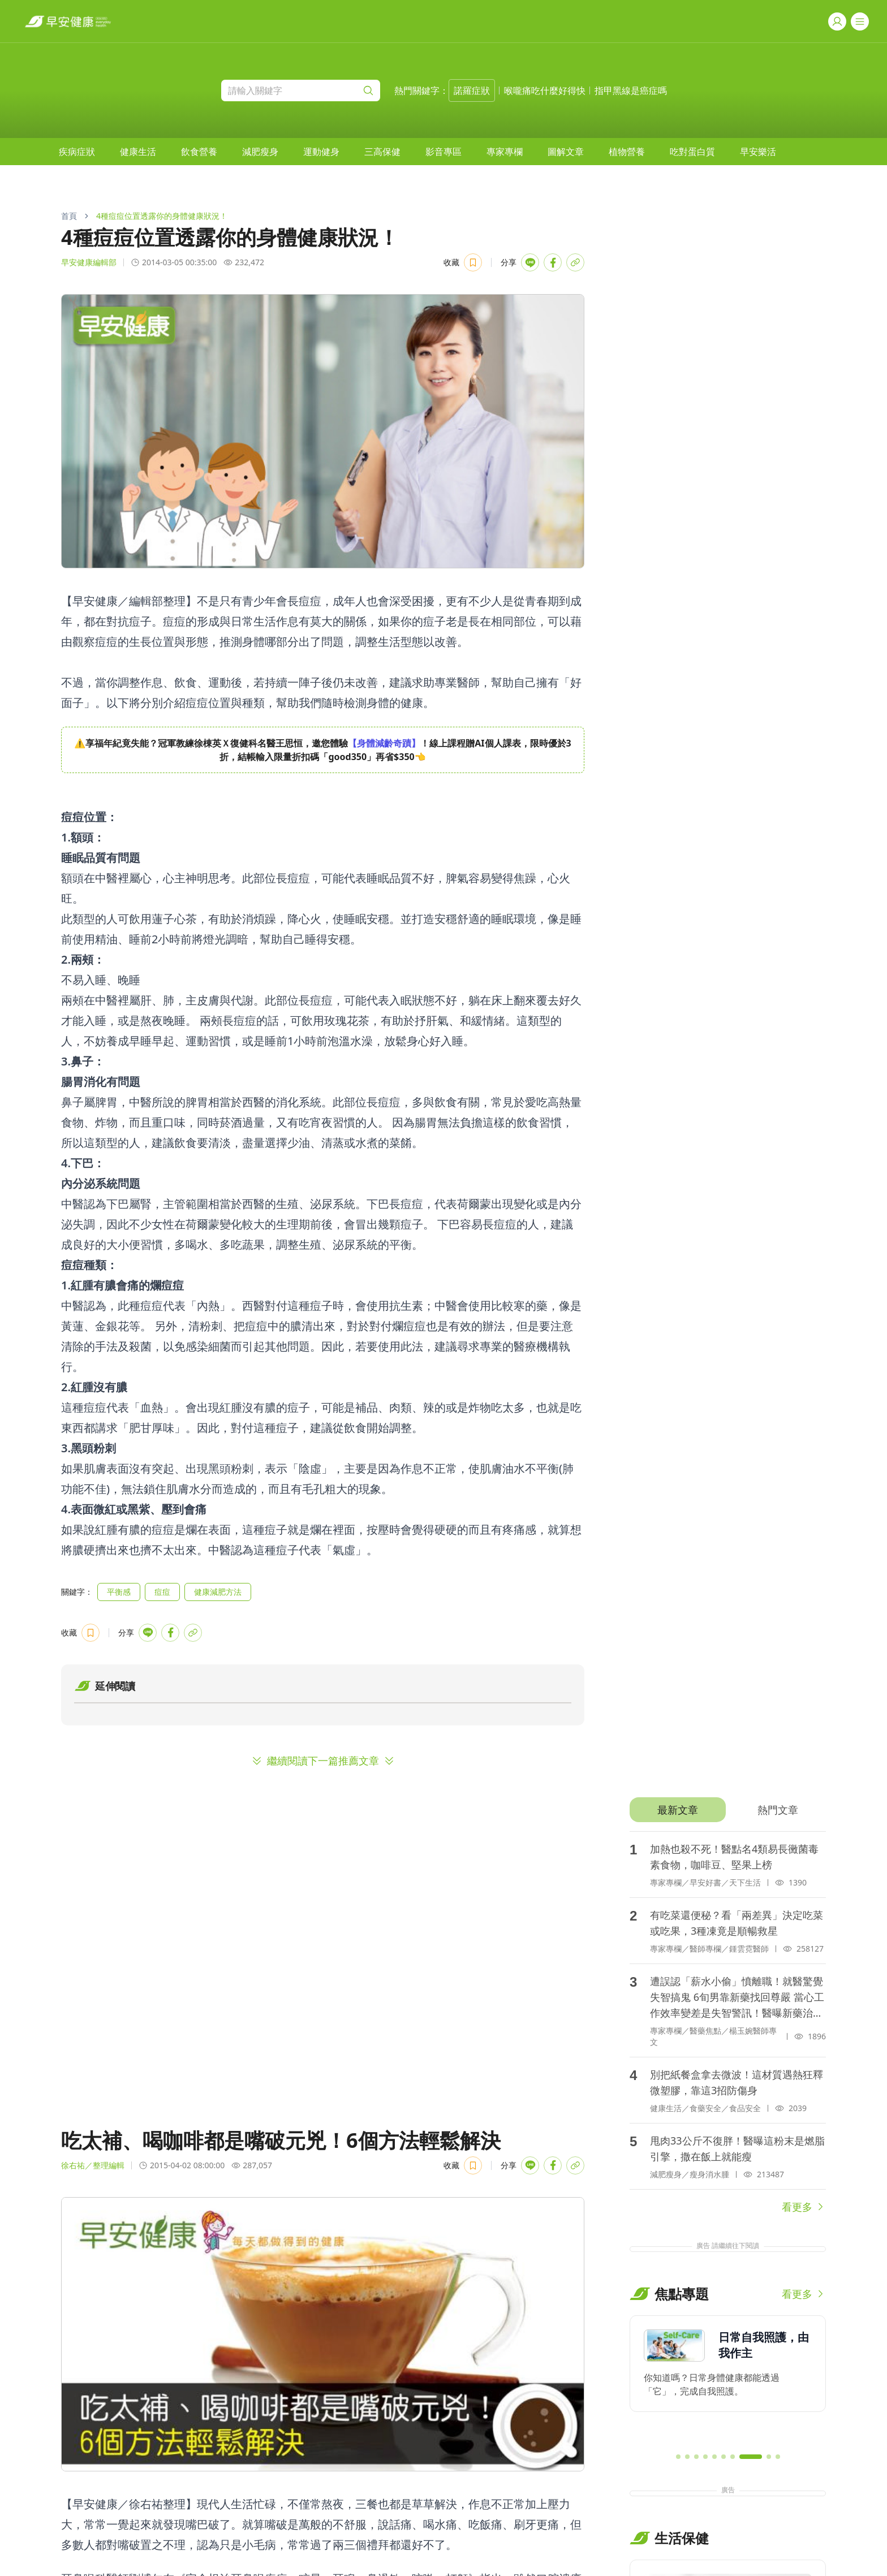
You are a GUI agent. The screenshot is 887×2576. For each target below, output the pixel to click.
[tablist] (728, 1809)
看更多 (804, 2206)
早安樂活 (758, 151)
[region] (323, 750)
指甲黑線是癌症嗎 (631, 90)
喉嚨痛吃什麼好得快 (544, 90)
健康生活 (138, 151)
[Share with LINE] (530, 262)
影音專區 (443, 151)
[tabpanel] (728, 2023)
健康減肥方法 (218, 1591)
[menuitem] (77, 151)
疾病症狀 (77, 151)
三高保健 (382, 151)
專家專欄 (504, 151)
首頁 (69, 215)
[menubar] (417, 151)
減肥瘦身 (260, 151)
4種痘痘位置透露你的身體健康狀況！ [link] (161, 215)
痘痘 (162, 1591)
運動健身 (321, 151)
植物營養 (627, 151)
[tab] (677, 1809)
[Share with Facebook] (553, 262)
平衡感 (119, 1591)
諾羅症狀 (472, 90)
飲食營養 (199, 151)
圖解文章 (566, 151)
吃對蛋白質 (692, 151)
